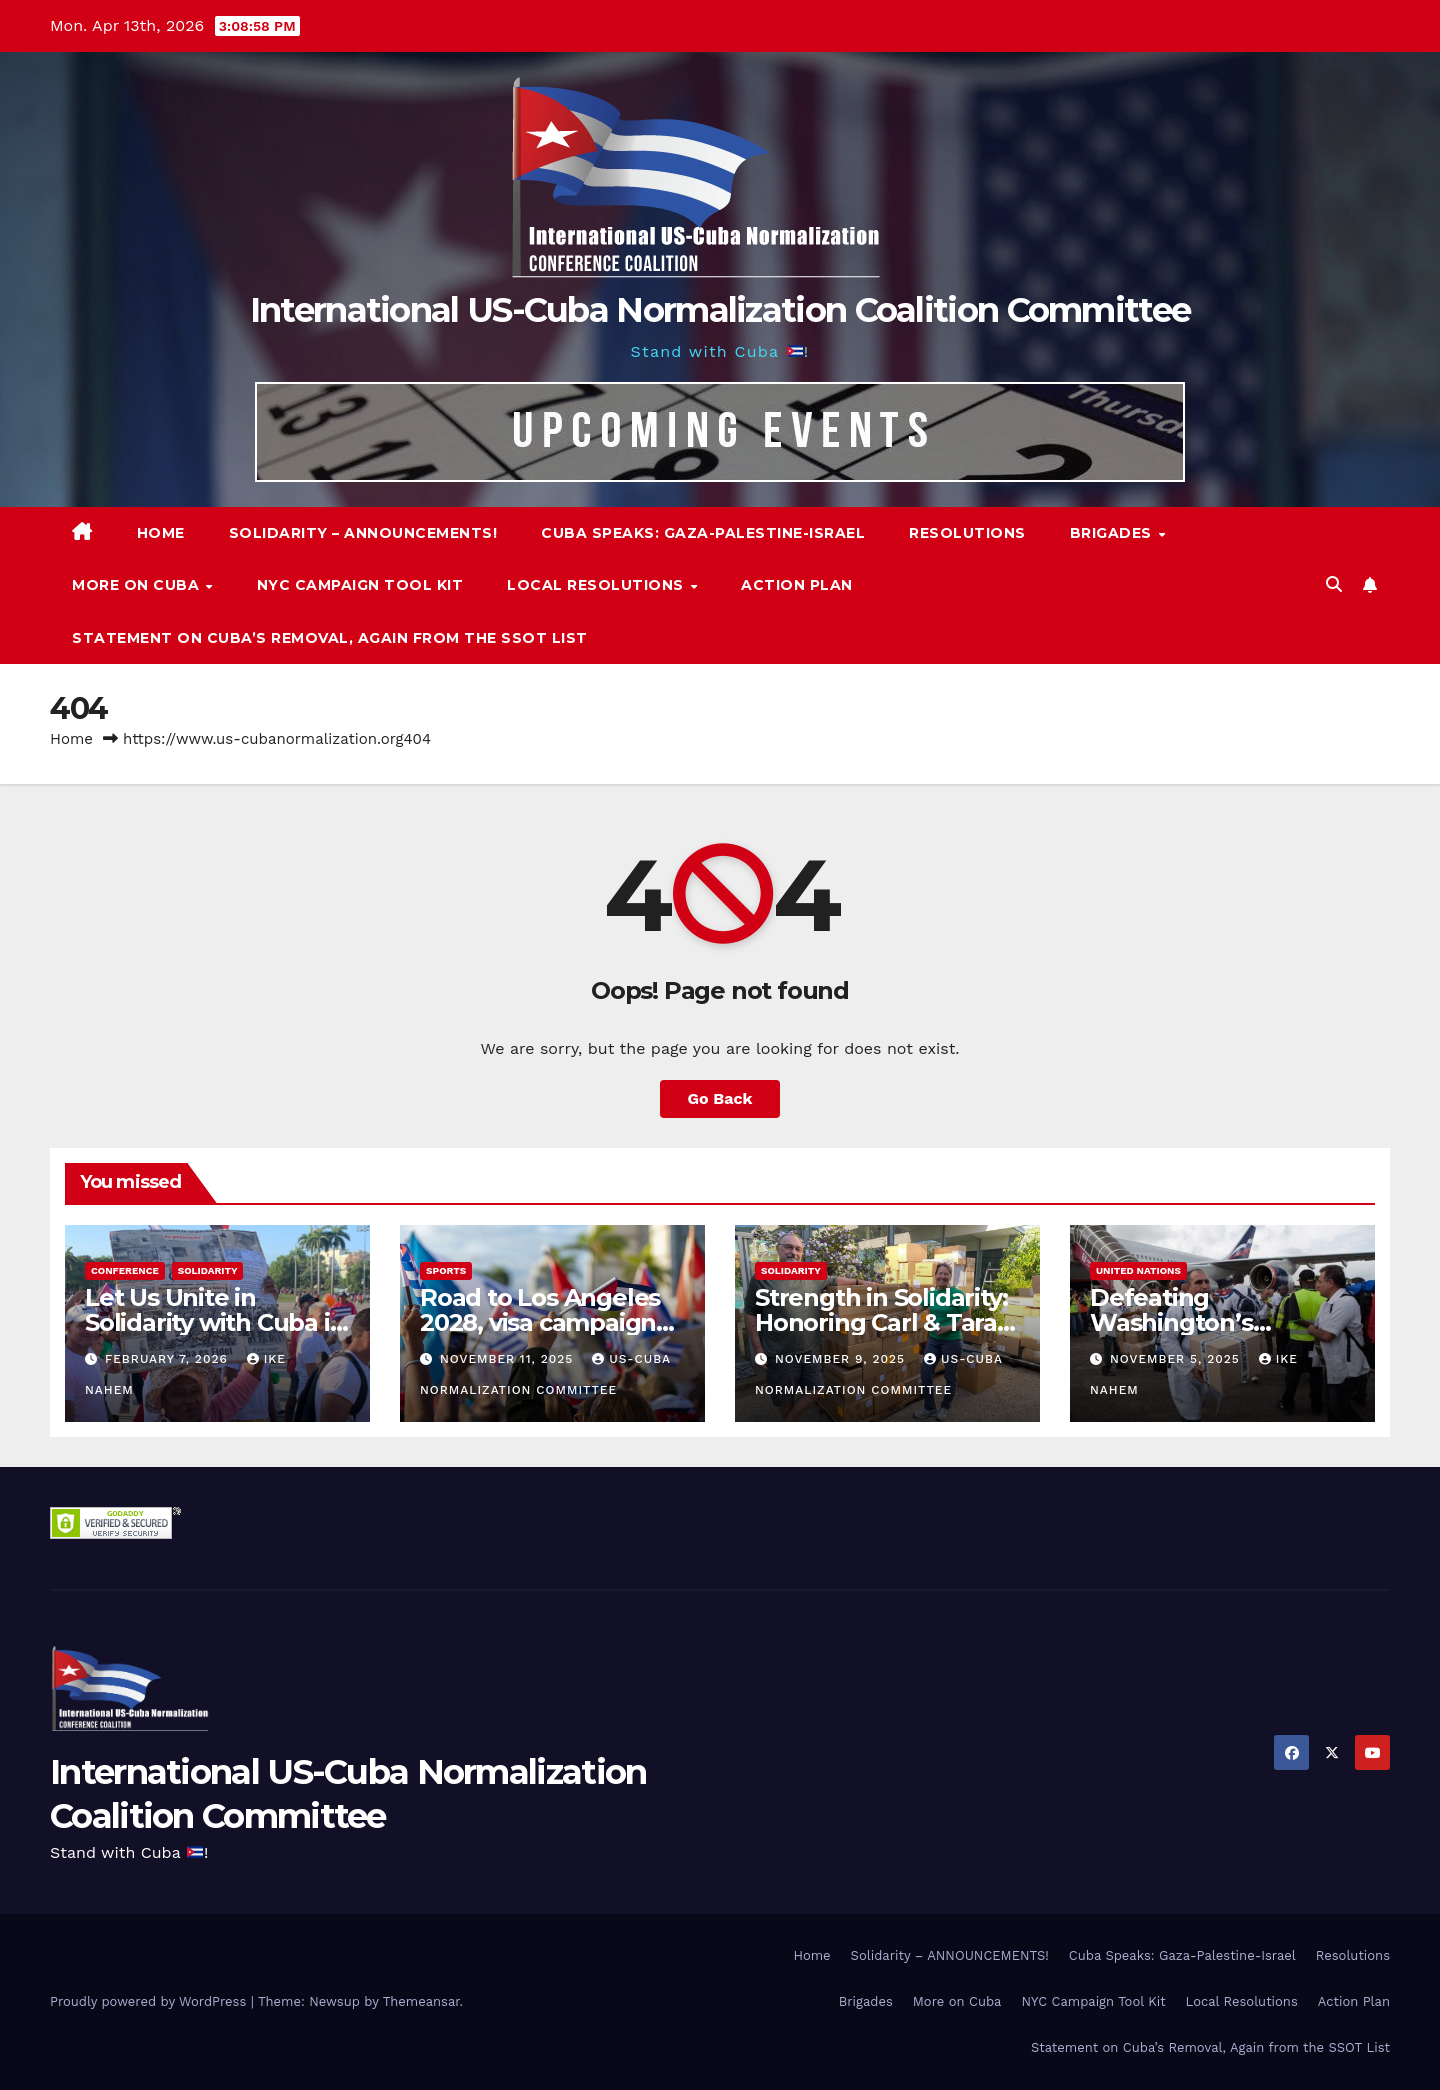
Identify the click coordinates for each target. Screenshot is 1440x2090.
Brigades (1113, 533)
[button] (1334, 584)
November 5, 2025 (1177, 1359)
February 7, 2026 (169, 1359)
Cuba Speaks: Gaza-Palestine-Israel (703, 533)
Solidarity (208, 1270)
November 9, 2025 (842, 1359)
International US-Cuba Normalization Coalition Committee (720, 310)
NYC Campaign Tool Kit (360, 585)
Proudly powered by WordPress (150, 2001)
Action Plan (797, 585)
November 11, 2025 (509, 1359)
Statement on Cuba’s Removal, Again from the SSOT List (330, 638)
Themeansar (421, 2001)
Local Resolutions (597, 585)
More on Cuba (138, 585)
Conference (125, 1270)
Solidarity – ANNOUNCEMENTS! (363, 533)
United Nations (1138, 1270)
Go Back (720, 1098)
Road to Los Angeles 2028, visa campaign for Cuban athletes (540, 1322)
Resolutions (967, 533)
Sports (446, 1270)
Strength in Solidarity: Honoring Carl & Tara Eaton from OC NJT (881, 1322)
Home (161, 533)
